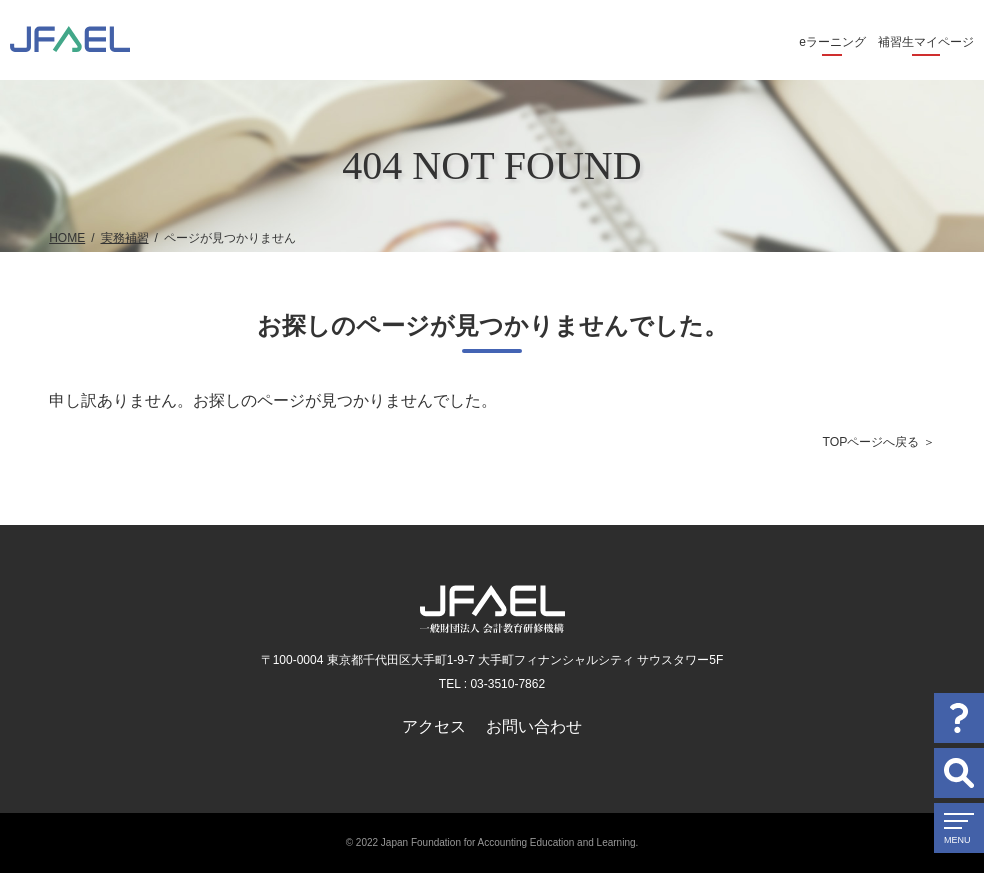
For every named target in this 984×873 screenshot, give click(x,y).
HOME (67, 238)
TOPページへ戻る (870, 442)
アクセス (434, 726)
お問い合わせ (534, 726)
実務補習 (125, 238)
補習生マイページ (926, 42)
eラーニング (832, 42)
